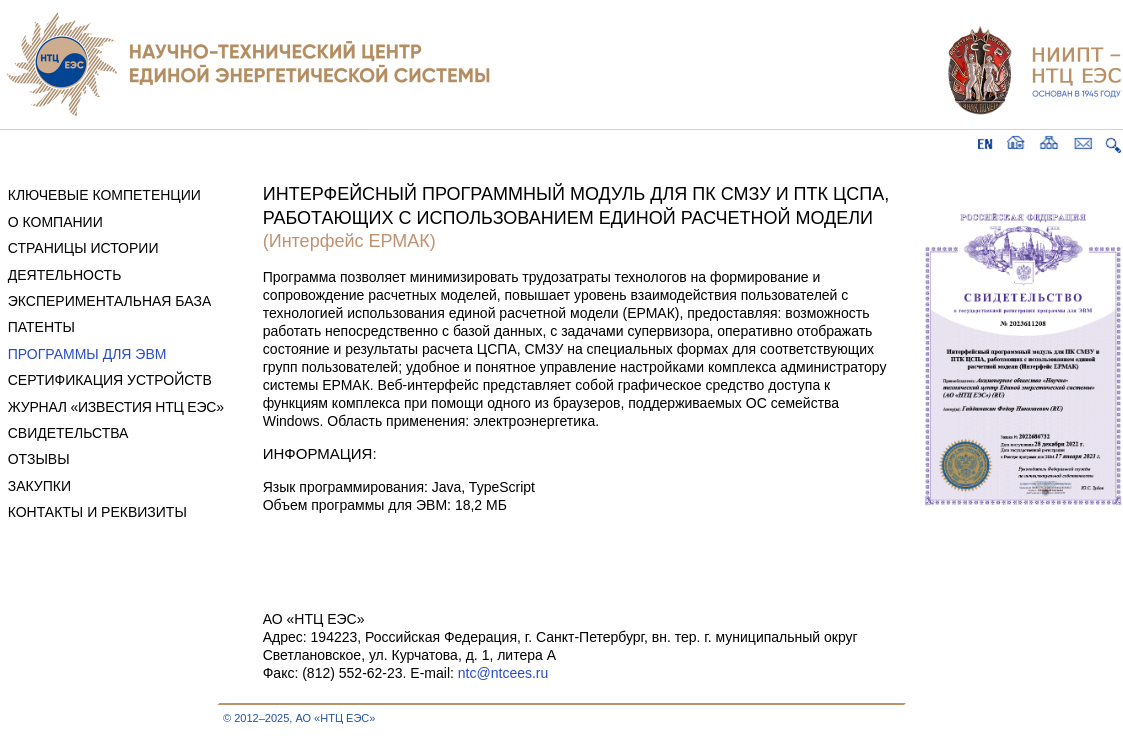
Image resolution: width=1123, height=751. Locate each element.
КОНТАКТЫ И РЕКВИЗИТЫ (97, 512)
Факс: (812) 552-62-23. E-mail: (360, 673)
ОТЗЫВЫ (39, 459)
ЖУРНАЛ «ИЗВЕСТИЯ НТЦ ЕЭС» (116, 407)
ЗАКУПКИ (39, 486)
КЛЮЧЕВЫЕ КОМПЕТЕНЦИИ (104, 195)
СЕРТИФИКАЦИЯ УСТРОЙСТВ (110, 380)
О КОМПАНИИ (55, 222)
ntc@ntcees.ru (503, 673)
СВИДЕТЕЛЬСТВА (68, 433)
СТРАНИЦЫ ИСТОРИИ (83, 248)
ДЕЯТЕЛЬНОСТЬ (65, 275)
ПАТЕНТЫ (41, 327)
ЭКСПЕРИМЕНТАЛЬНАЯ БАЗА (110, 301)
